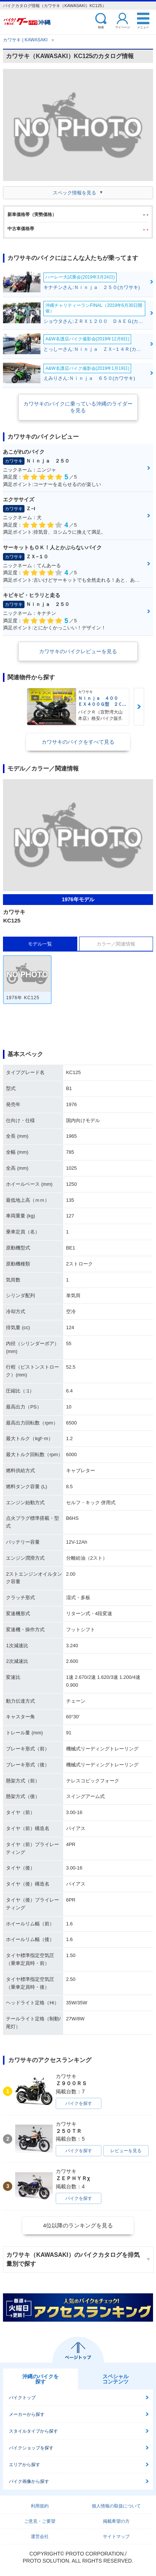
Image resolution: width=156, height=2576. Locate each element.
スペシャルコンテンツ (116, 2379)
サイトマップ (116, 2536)
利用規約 (40, 2506)
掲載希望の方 (116, 2521)
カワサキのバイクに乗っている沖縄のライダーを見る (78, 407)
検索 (101, 27)
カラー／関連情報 (116, 944)
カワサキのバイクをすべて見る (78, 742)
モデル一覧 (40, 944)
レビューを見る (126, 2150)
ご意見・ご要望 (39, 2521)
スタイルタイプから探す (33, 2431)
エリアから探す (24, 2464)
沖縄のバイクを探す (40, 2379)
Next (139, 706)
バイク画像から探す (29, 2481)
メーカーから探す (27, 2414)
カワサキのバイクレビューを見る (78, 651)
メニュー (143, 27)
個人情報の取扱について (116, 2506)
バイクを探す (78, 2103)
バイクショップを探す (31, 2447)
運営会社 (40, 2536)
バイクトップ (22, 2397)
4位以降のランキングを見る (78, 2225)
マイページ (122, 27)
